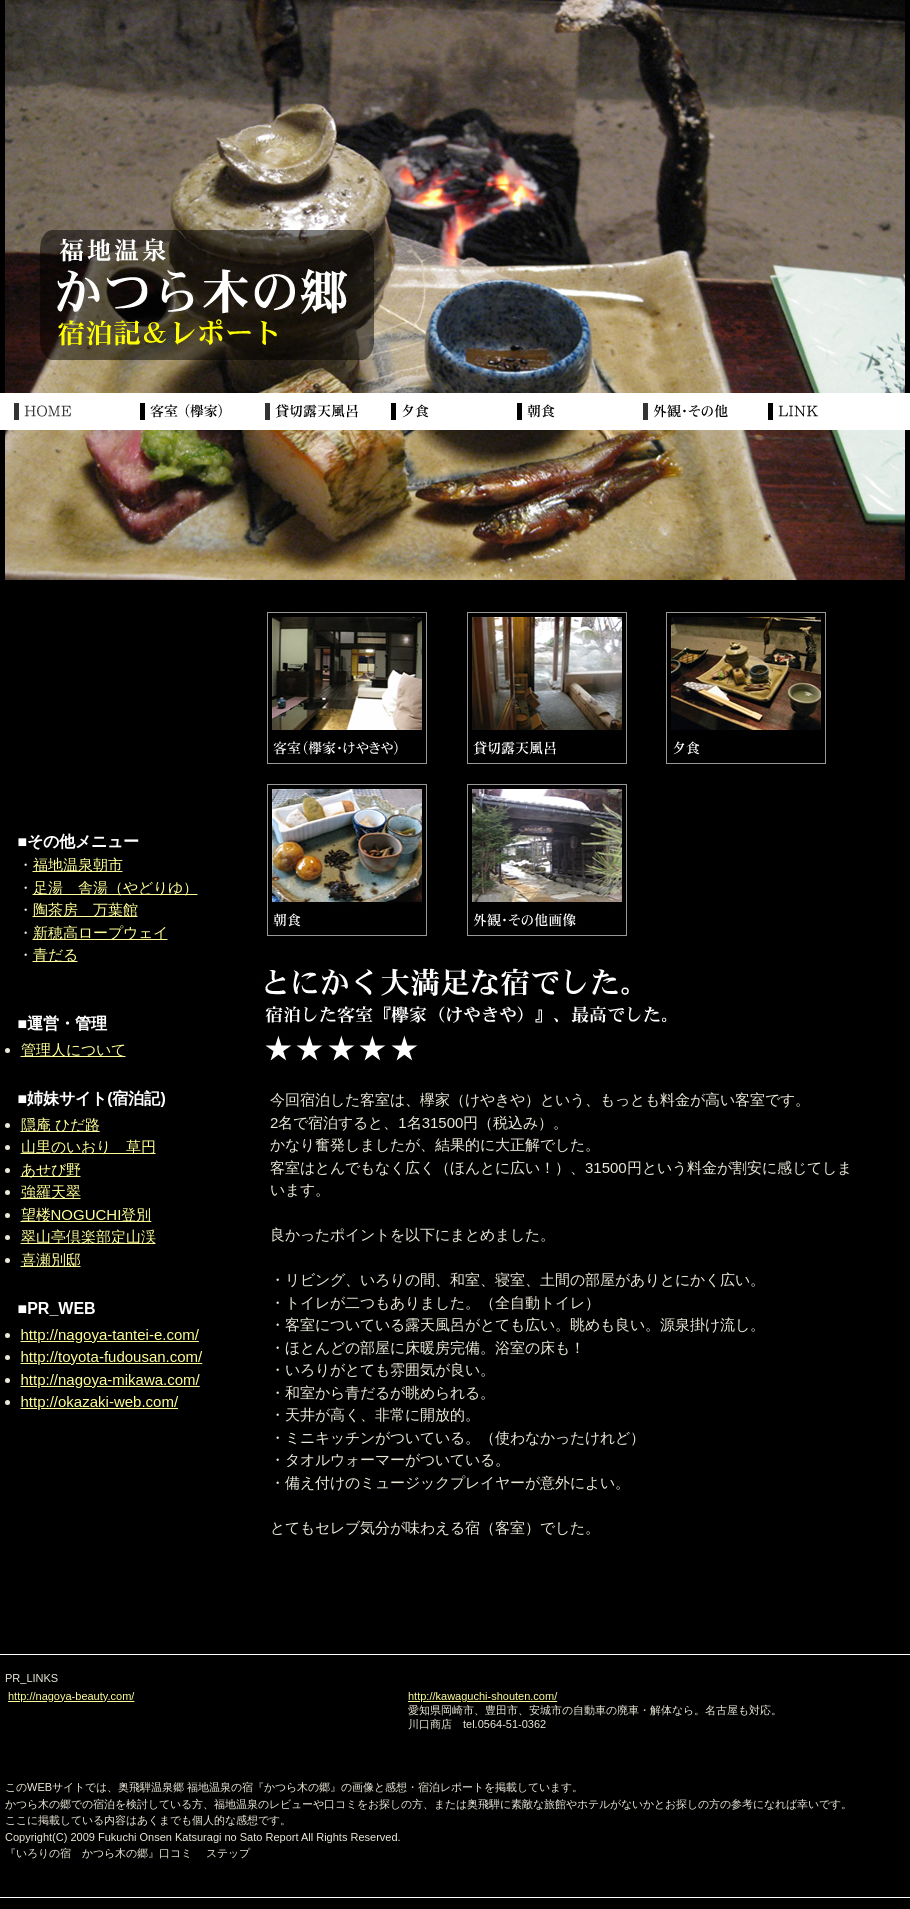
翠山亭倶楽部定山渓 (88, 1236)
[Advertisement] (115, 710)
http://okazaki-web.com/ (100, 1401)
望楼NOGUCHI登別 (86, 1214)
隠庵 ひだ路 (60, 1124)
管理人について (73, 1049)
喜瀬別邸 (51, 1259)
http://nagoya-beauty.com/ (71, 1696)
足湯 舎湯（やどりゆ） (115, 887)
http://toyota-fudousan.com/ (112, 1356)
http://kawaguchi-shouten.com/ (482, 1696)
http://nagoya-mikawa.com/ (110, 1379)
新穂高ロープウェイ (100, 932)
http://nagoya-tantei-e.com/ (110, 1334)
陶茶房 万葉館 (85, 909)
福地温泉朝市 (78, 864)
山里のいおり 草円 (88, 1146)
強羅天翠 (51, 1191)
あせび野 (51, 1169)
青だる (55, 954)
